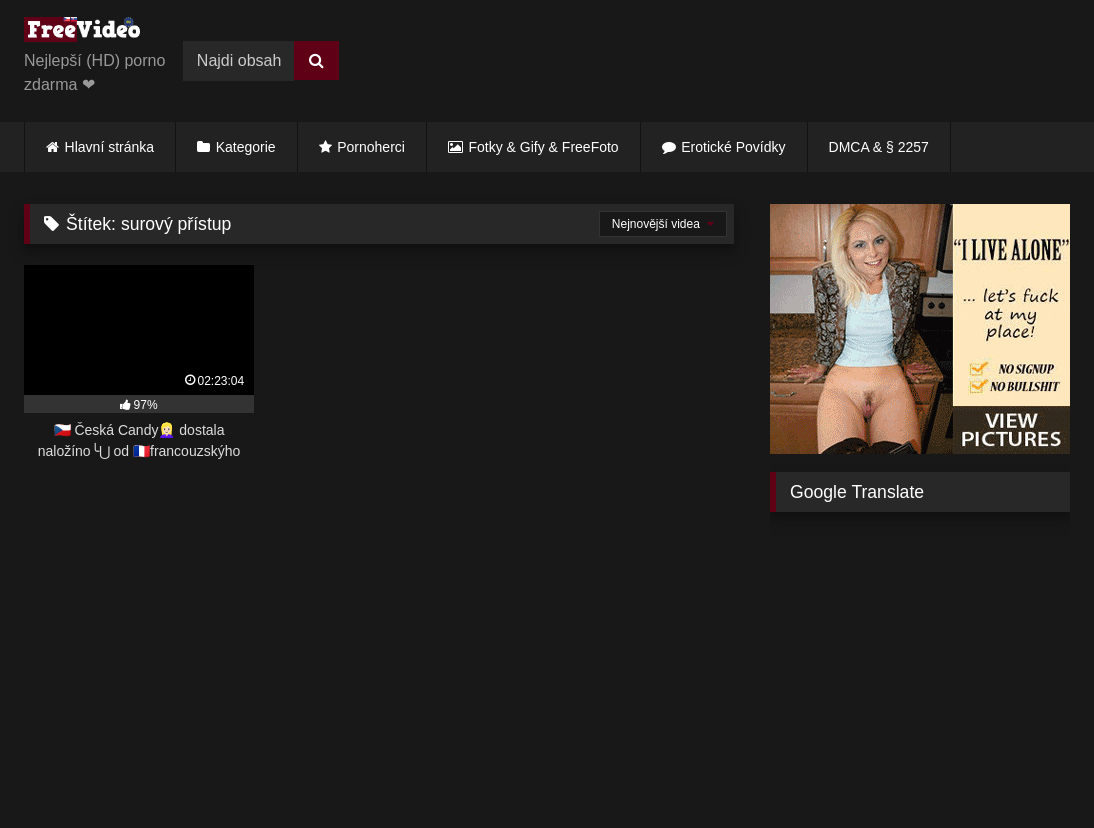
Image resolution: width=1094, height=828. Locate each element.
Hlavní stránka (109, 147)
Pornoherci (371, 147)
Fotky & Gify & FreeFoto (544, 147)
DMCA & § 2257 (879, 147)
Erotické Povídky (733, 147)
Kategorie (246, 147)
